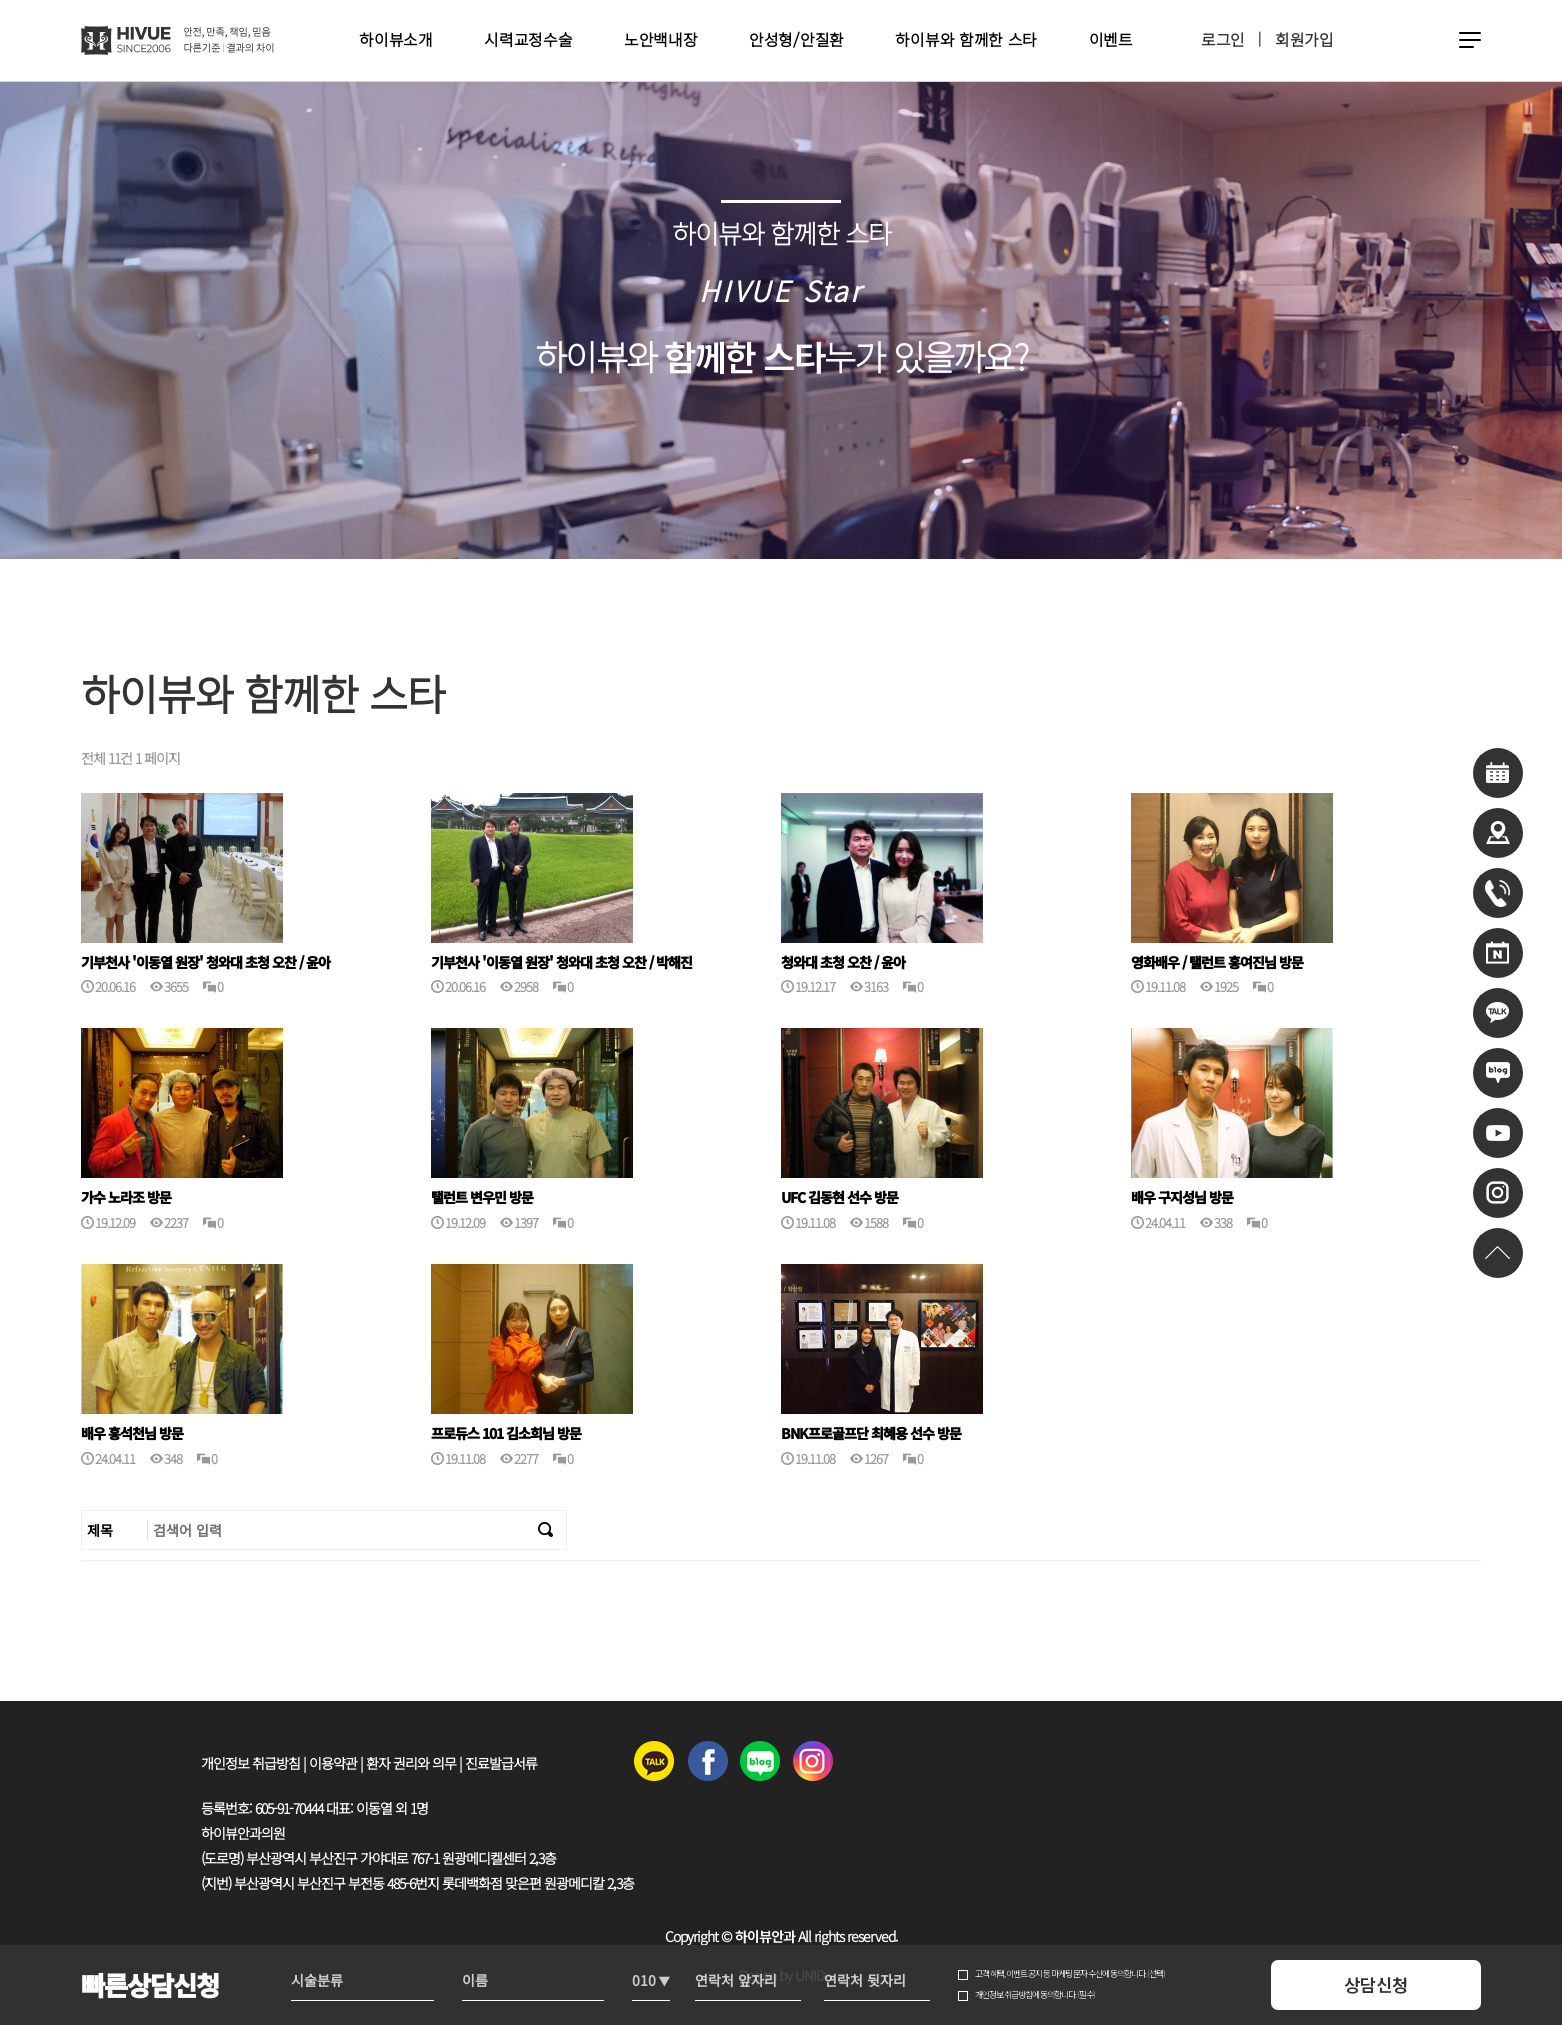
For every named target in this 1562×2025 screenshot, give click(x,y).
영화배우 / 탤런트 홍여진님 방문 (1217, 962)
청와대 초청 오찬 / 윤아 (843, 962)
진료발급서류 (501, 1763)
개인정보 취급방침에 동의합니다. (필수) (1035, 1995)
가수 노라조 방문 (126, 1197)
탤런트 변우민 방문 (482, 1197)
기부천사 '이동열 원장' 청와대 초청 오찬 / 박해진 (561, 962)
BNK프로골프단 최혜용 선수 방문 (871, 1433)
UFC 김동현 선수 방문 (839, 1197)
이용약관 (333, 1763)
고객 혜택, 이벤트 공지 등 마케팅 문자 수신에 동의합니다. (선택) (1070, 1974)
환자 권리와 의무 (411, 1763)
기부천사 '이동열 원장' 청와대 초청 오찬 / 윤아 (205, 962)
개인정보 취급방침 (250, 1763)
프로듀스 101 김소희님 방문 (506, 1433)
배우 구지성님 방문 (1182, 1197)
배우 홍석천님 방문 (132, 1433)
